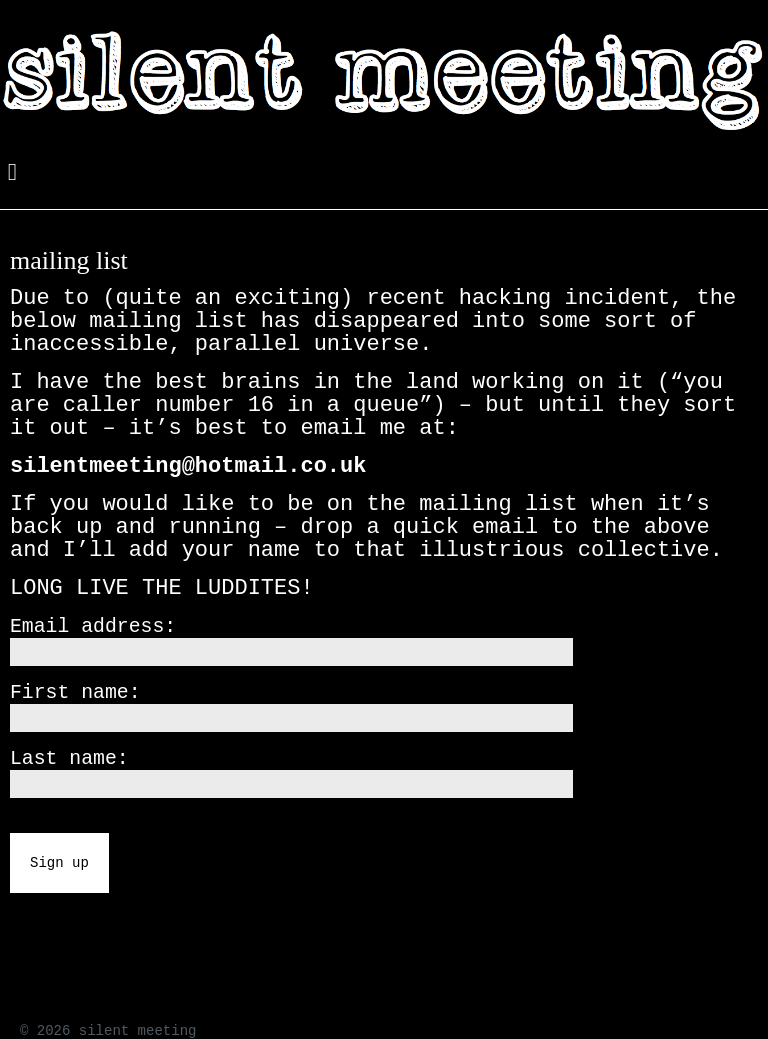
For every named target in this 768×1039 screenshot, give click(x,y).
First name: (75, 693)
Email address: (93, 627)
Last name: (69, 759)
